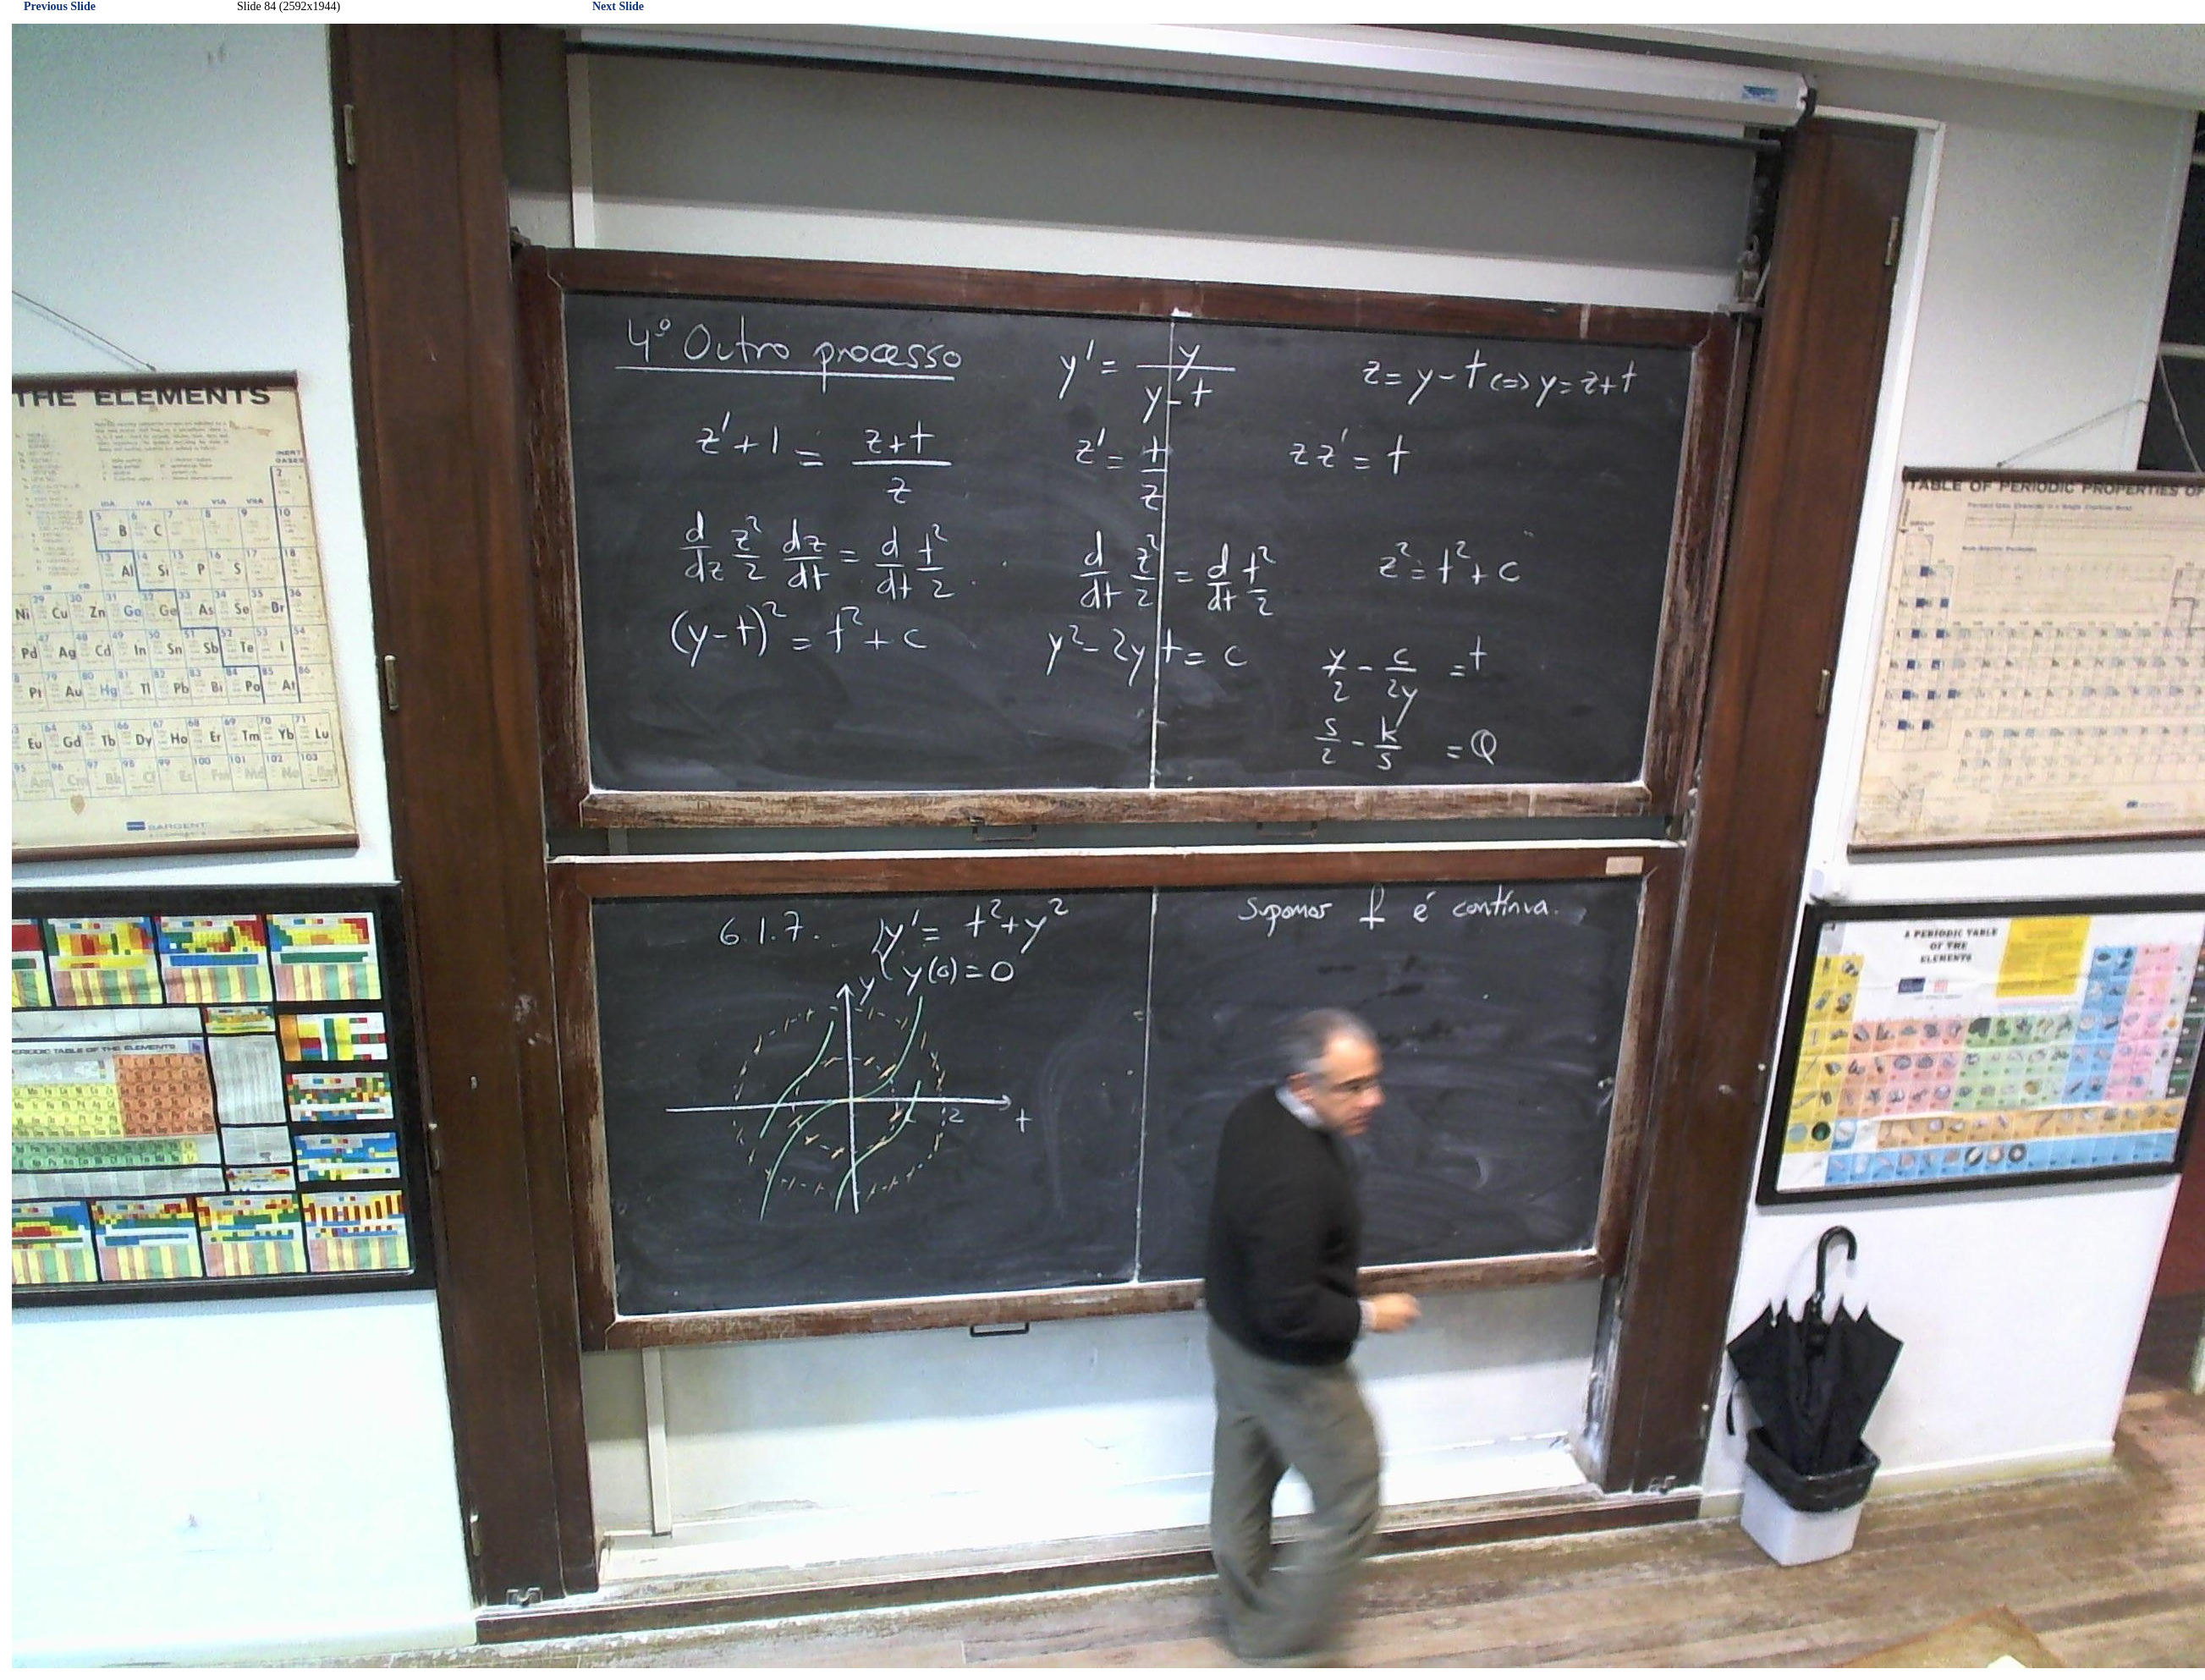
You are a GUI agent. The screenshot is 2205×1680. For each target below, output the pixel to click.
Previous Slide (60, 6)
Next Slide (618, 6)
